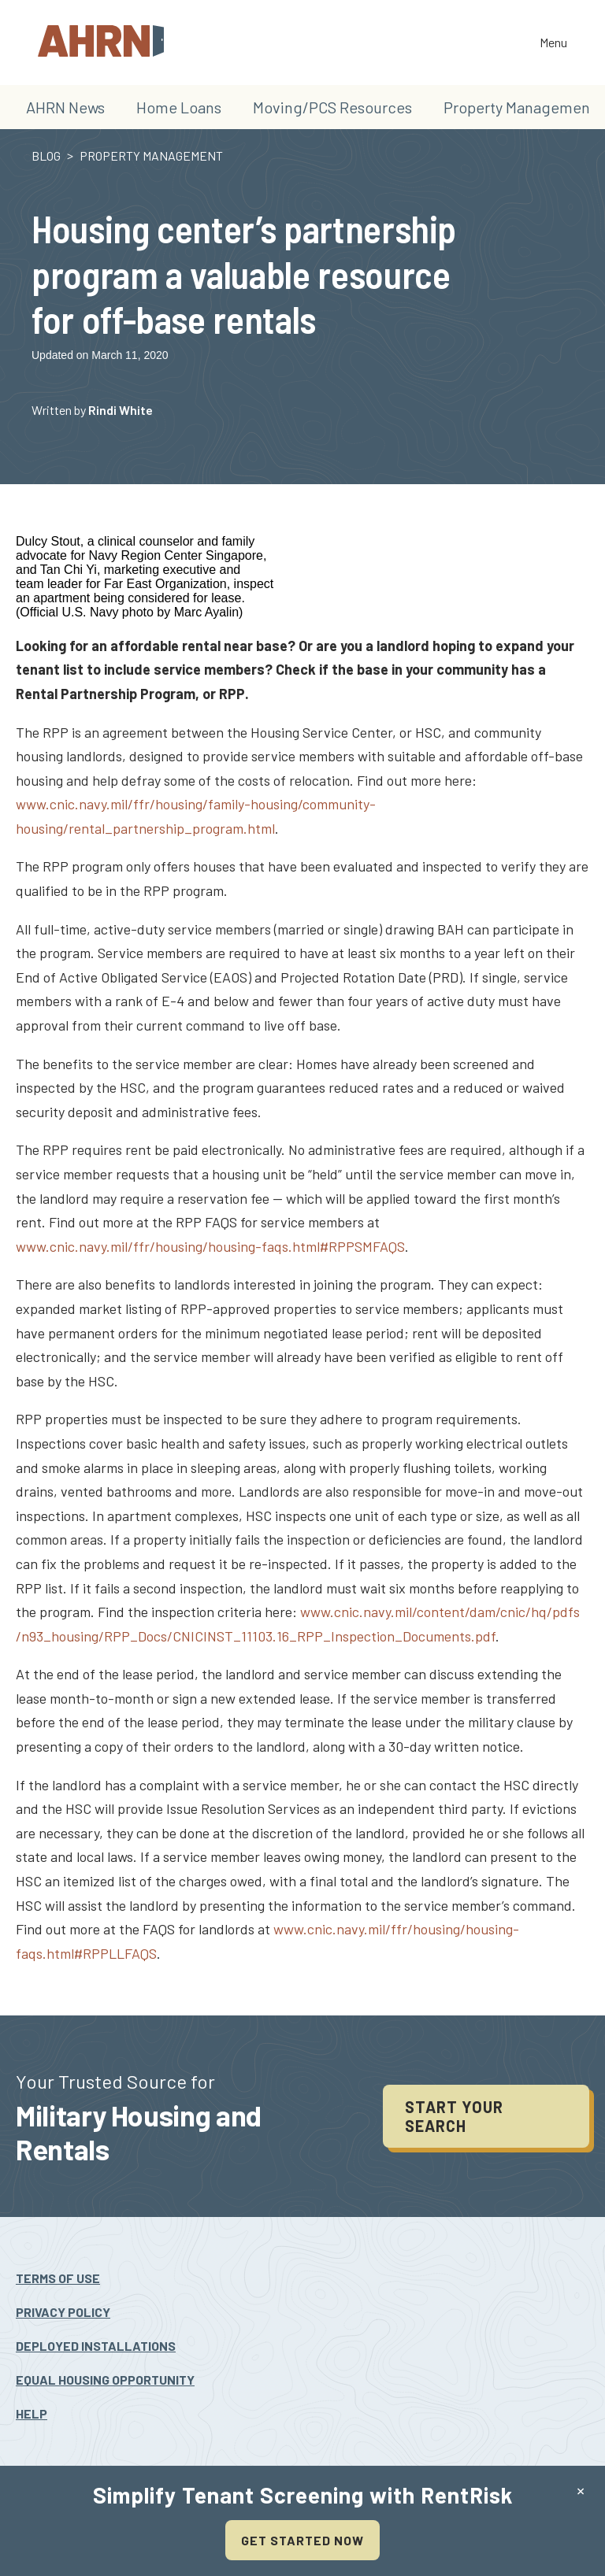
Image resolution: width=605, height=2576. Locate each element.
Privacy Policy (63, 2311)
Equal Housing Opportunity (105, 2379)
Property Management (520, 107)
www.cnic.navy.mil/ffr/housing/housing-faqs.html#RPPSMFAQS (210, 1246)
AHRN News (65, 107)
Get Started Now (302, 2540)
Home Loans (178, 107)
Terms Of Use (58, 2278)
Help (31, 2413)
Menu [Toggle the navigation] (553, 44)
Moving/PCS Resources (332, 107)
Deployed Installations (96, 2345)
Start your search (454, 2116)
